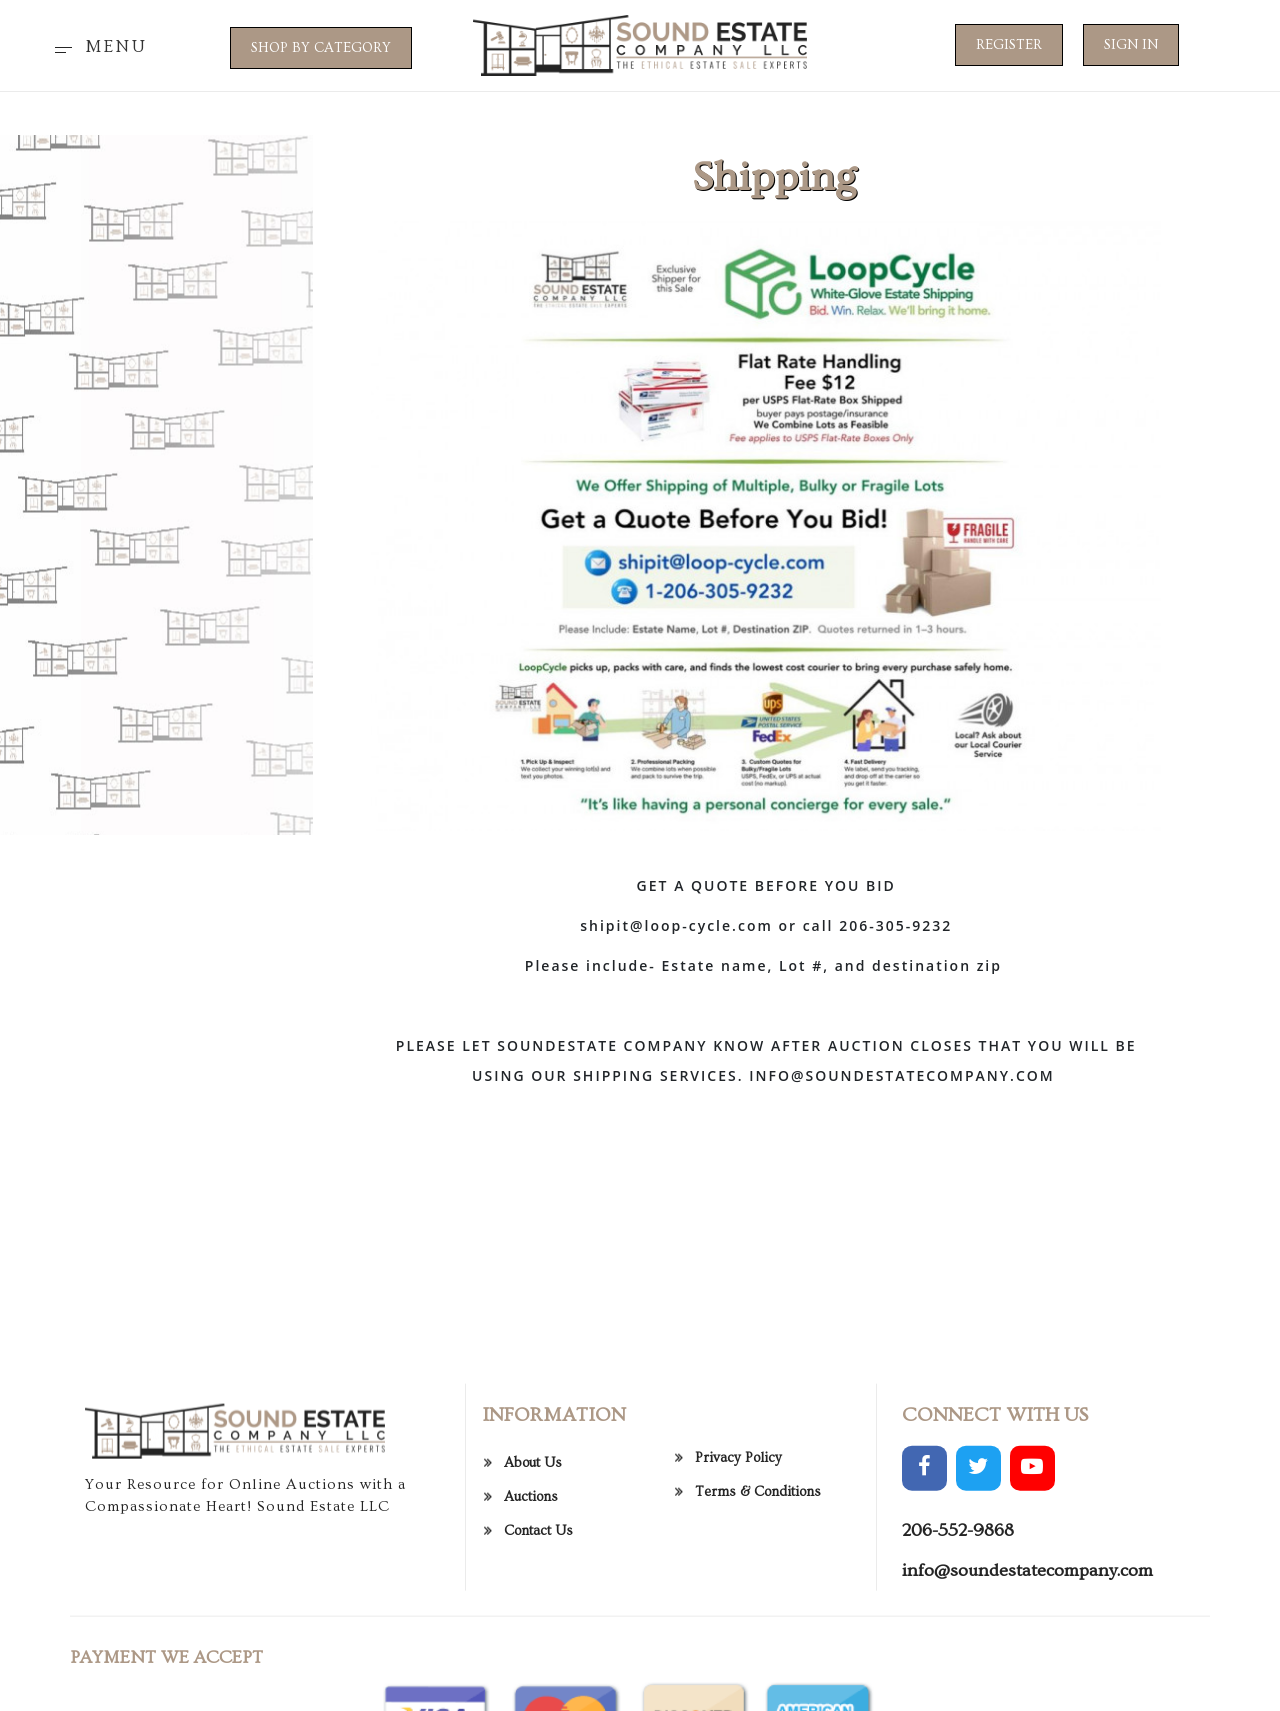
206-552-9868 (958, 1585)
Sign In (1131, 45)
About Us (533, 1518)
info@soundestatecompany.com (1027, 1625)
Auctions (531, 1552)
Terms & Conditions (758, 1546)
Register (1009, 45)
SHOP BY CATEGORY (321, 48)
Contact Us (538, 1586)
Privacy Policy (738, 1512)
